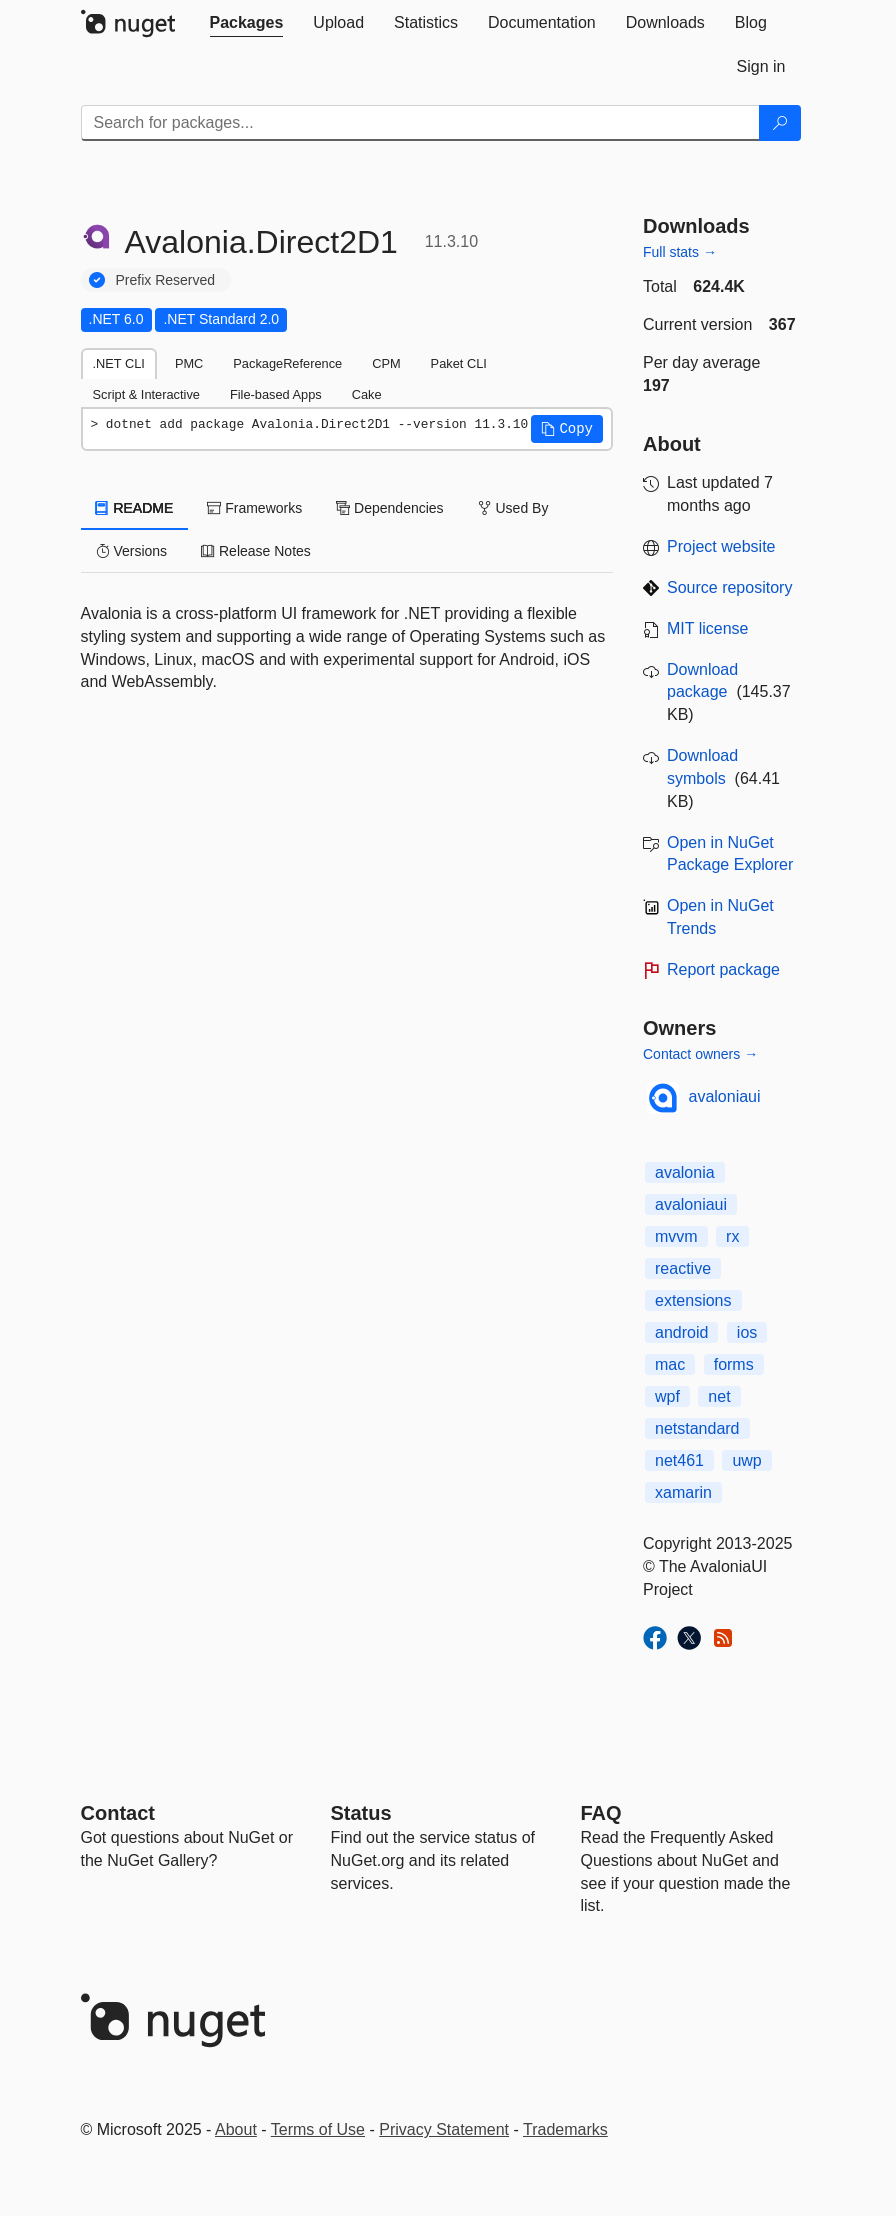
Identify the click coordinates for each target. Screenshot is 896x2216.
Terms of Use (318, 2129)
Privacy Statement (444, 2129)
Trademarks (565, 2129)
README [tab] (135, 508)
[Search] (780, 123)
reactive (683, 1268)
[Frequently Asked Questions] (601, 1813)
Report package (723, 969)
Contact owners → (700, 1054)
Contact (118, 1813)
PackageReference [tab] (287, 363)
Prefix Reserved (166, 280)
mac (670, 1364)
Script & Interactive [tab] (146, 394)
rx (732, 1236)
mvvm (676, 1236)
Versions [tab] (132, 551)
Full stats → (680, 252)
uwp (746, 1460)
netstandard (697, 1428)
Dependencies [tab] (389, 508)
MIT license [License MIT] (708, 628)
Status (361, 1813)
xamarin (683, 1492)
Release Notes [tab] (256, 551)
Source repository (729, 587)
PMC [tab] (189, 363)
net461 (679, 1460)
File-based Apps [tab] (276, 394)
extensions (693, 1300)
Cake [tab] (367, 394)
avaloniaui (725, 1096)
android (681, 1332)
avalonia (685, 1172)
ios (747, 1332)
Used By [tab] (513, 508)
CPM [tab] (386, 363)
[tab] (247, 23)
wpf (667, 1396)
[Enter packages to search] (420, 123)
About (236, 2129)
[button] (567, 429)
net (719, 1396)
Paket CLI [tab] (459, 363)
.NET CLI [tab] (119, 363)
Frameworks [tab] (254, 508)
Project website (721, 546)
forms (734, 1364)
